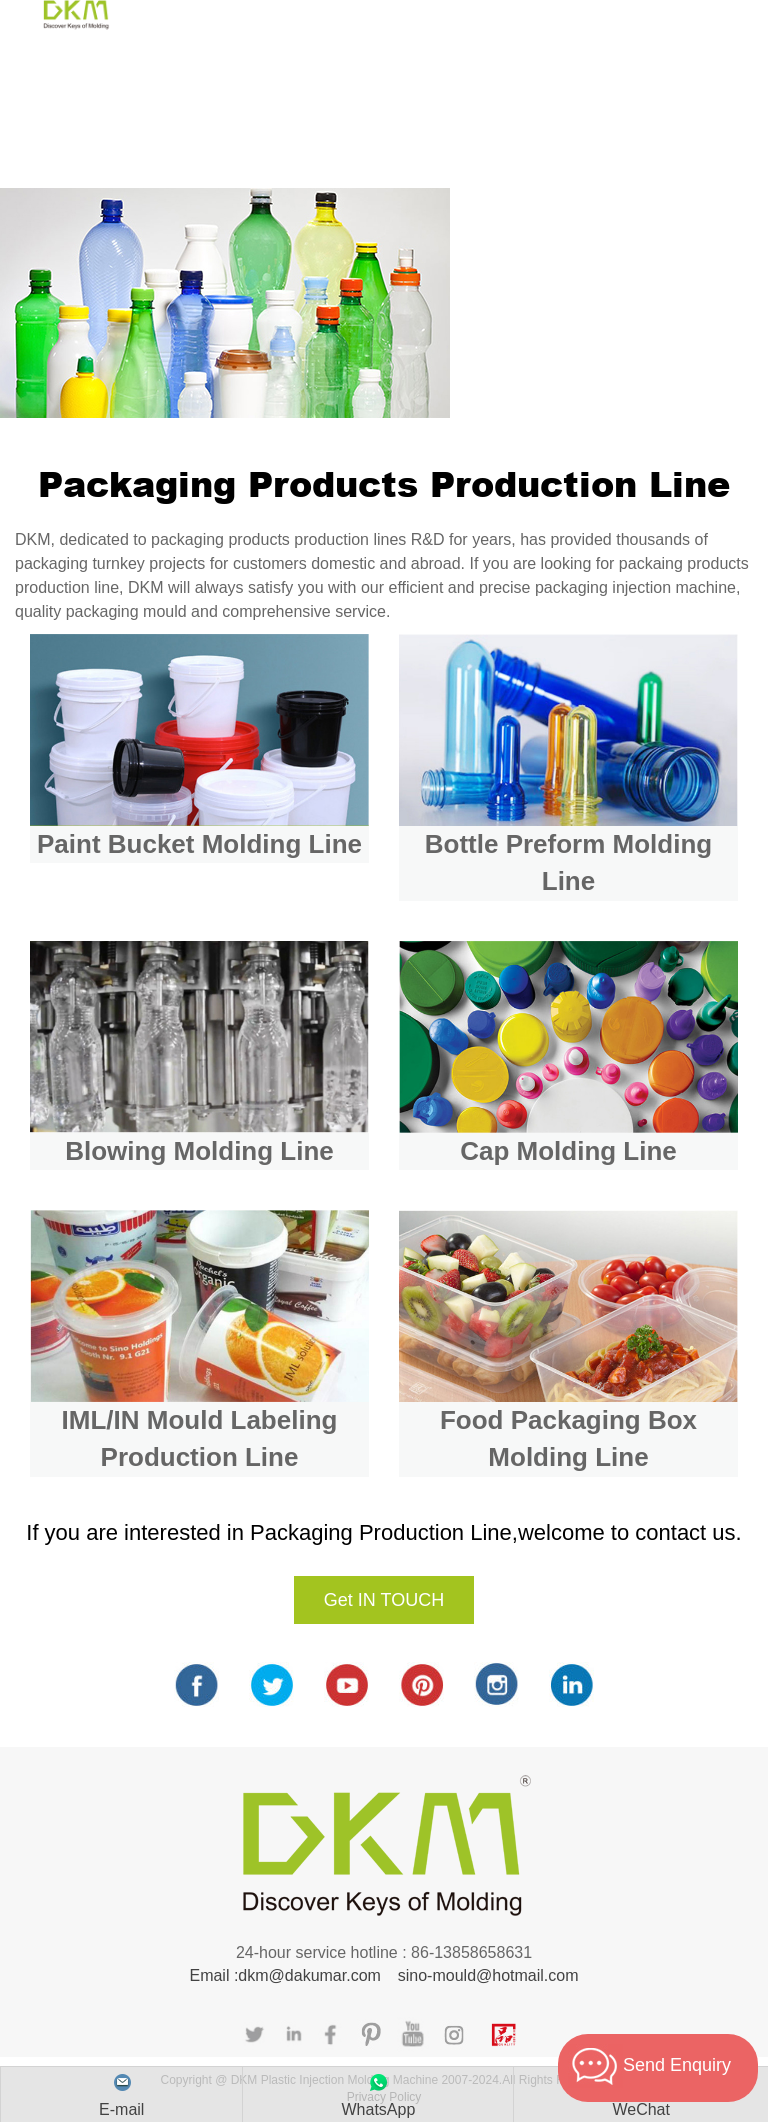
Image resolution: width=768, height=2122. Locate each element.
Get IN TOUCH (384, 1600)
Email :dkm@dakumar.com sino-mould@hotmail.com (383, 1975)
